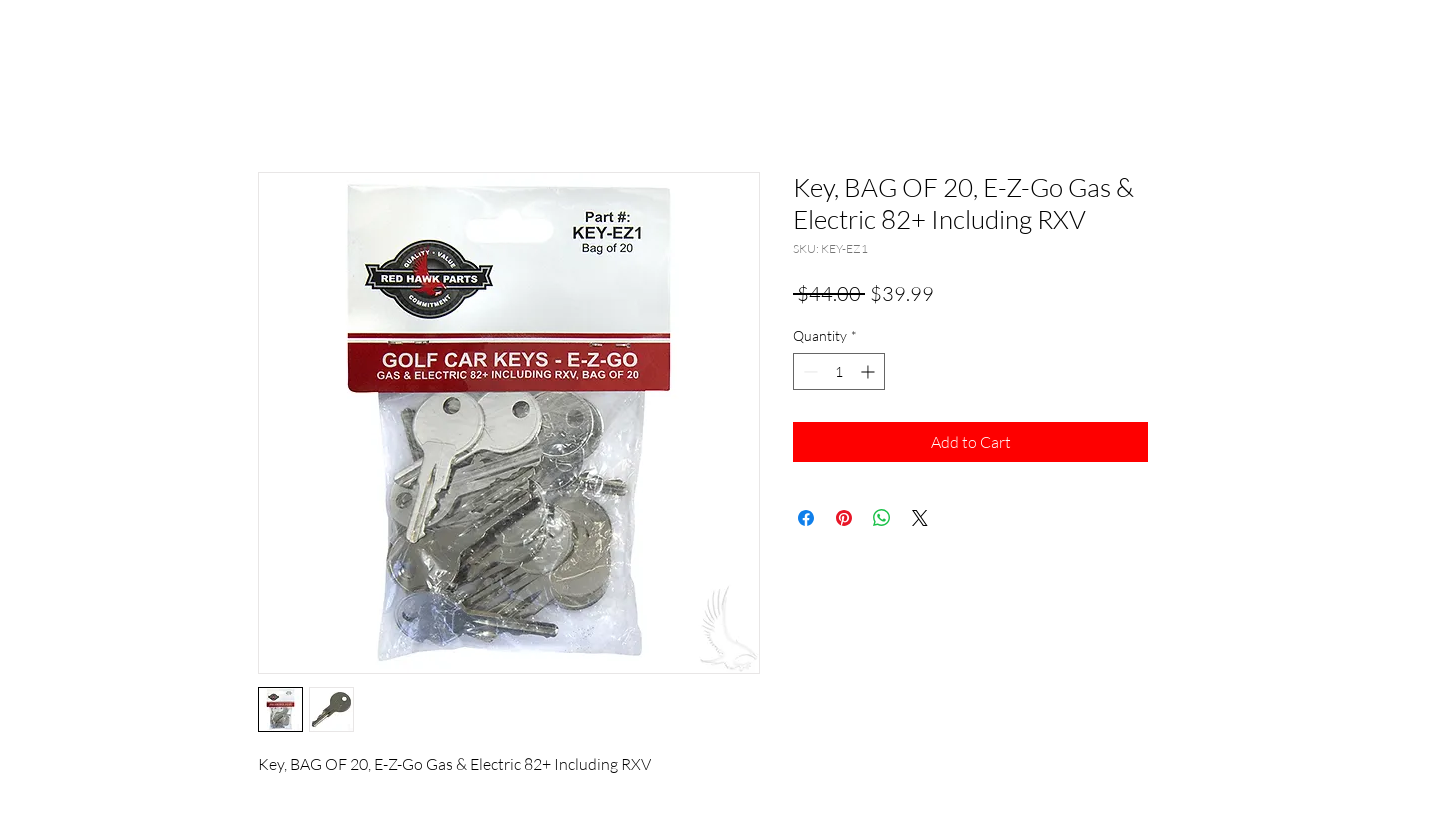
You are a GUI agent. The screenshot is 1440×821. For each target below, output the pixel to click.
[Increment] (869, 371)
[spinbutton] (839, 371)
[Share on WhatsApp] (882, 518)
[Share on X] (920, 518)
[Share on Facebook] (806, 518)
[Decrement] (808, 371)
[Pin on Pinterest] (844, 518)
